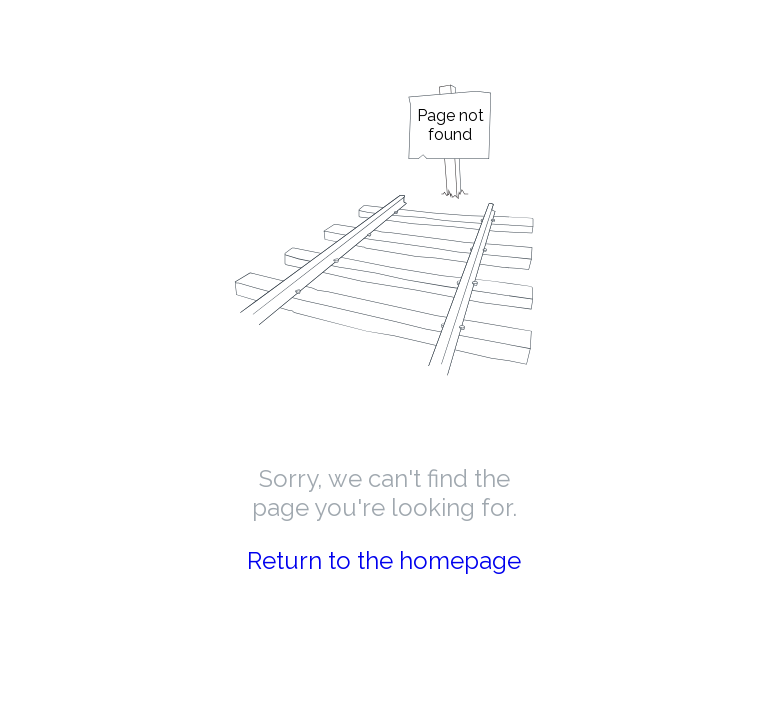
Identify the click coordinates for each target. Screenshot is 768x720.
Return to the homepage (384, 560)
